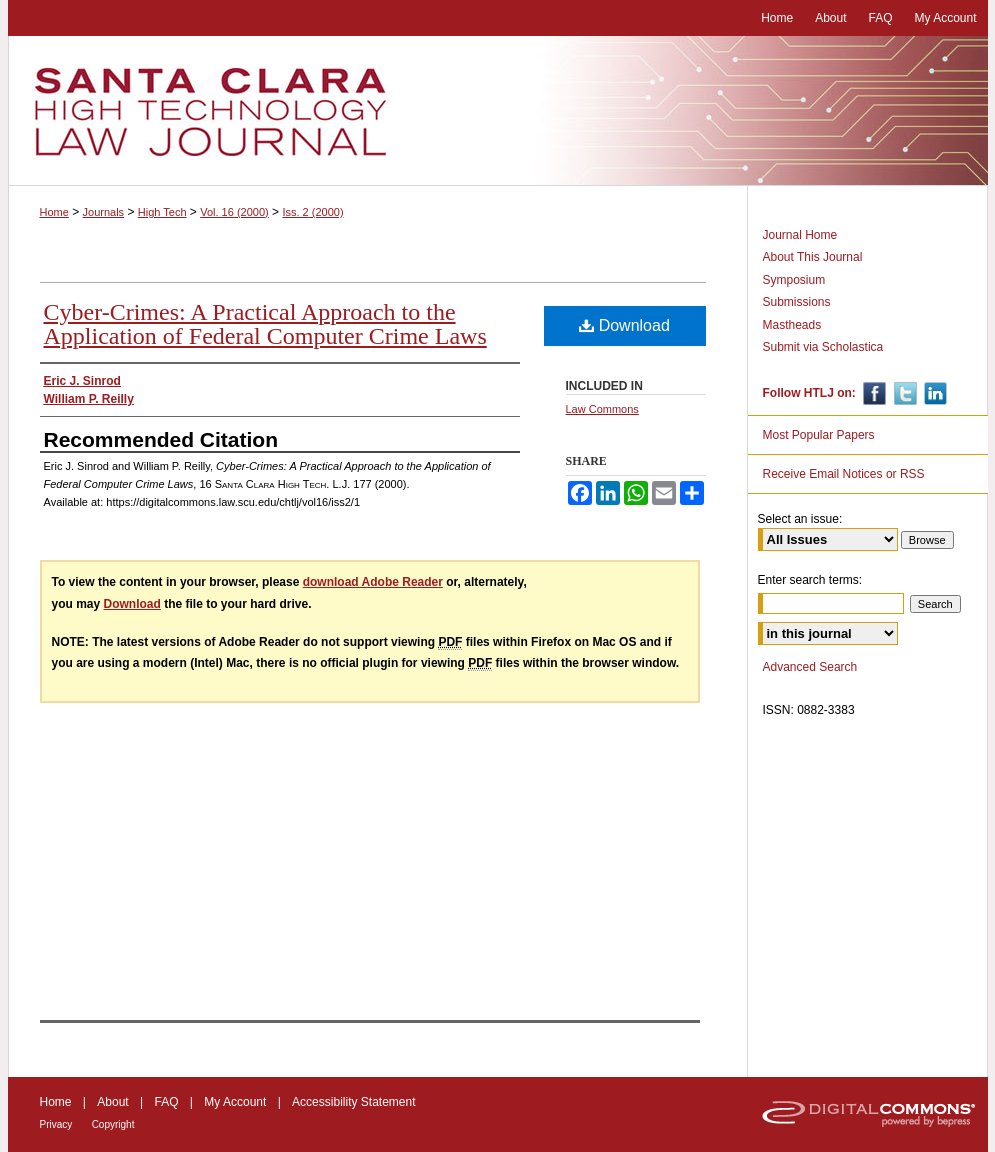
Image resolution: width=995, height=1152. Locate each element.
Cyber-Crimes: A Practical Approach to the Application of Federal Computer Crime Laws (265, 324)
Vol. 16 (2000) (234, 212)
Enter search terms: (810, 580)
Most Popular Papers (819, 435)
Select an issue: (800, 519)
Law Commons (602, 409)
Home (54, 212)
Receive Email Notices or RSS (844, 474)
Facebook (872, 393)
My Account (235, 1102)
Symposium (794, 280)
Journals (104, 212)
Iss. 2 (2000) (312, 212)
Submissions (797, 302)
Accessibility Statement (353, 1102)
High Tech (162, 212)
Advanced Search (810, 667)
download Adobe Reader (373, 582)
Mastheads (792, 325)
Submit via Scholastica (823, 347)
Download (624, 325)
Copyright (113, 1124)
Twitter (903, 393)
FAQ (166, 1102)
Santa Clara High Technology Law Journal (498, 111)
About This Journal (813, 257)
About (112, 1102)
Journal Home (800, 235)
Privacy (56, 1124)
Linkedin (933, 393)
